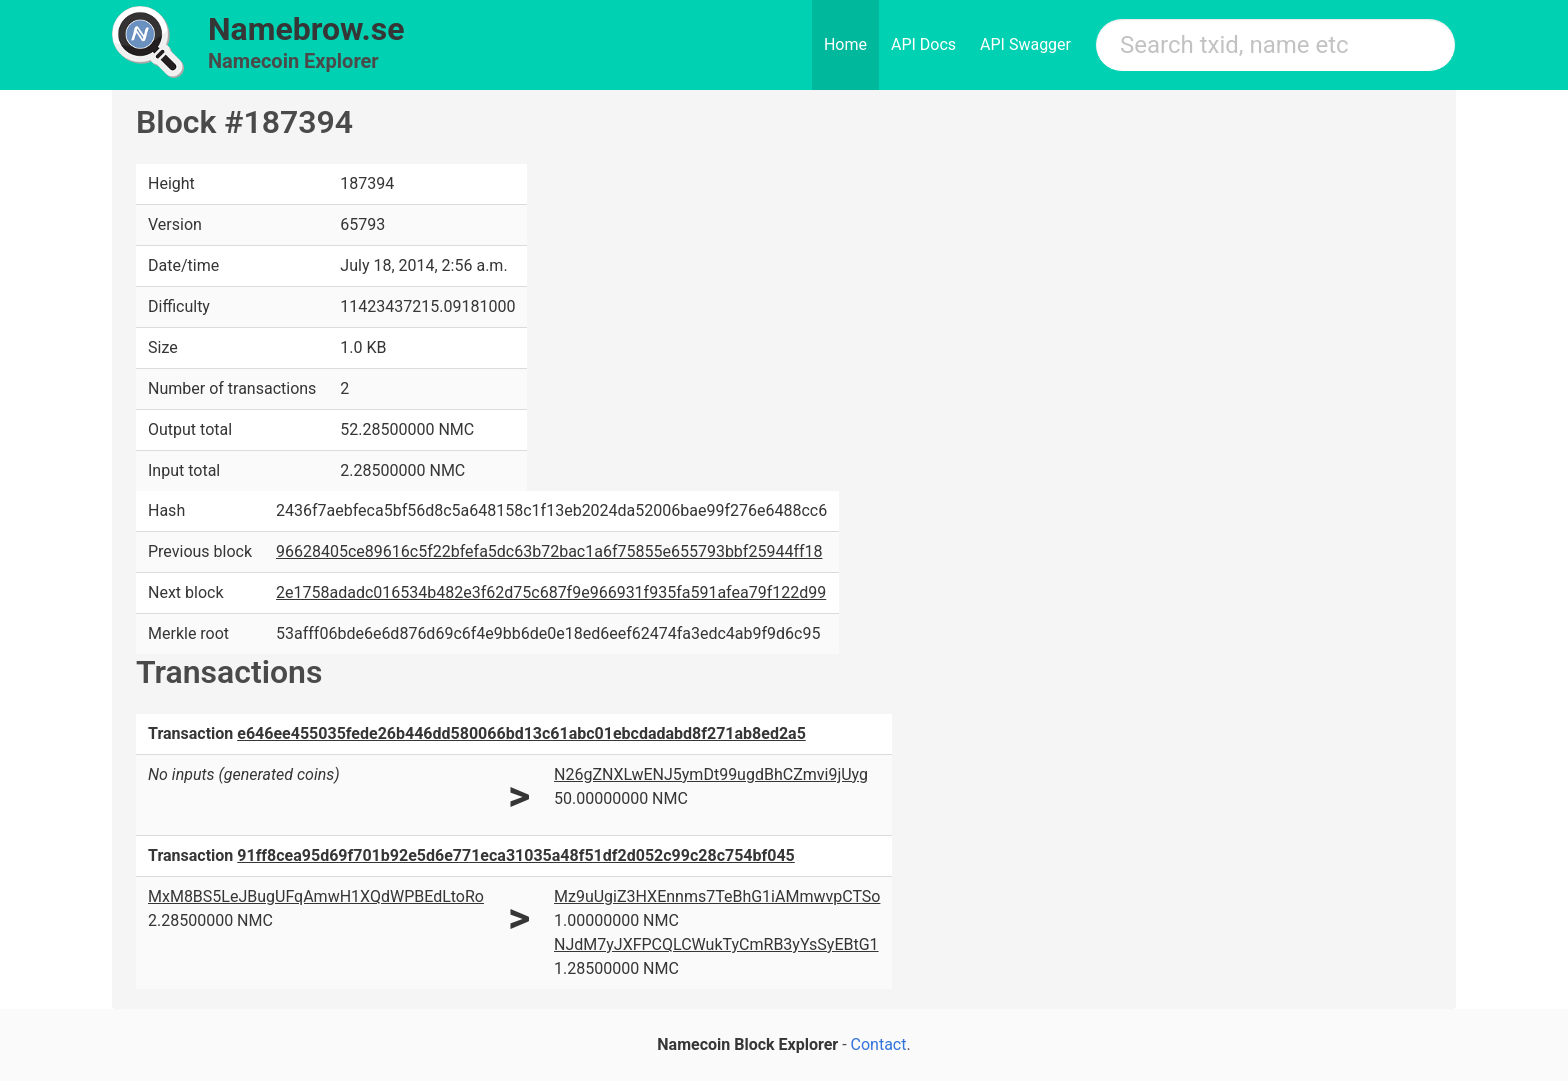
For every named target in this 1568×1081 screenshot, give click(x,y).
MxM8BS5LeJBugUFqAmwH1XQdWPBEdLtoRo (316, 896)
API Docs (923, 44)
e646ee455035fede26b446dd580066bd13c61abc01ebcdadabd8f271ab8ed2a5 (521, 733)
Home (845, 44)
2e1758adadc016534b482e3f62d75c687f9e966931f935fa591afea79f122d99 (551, 592)
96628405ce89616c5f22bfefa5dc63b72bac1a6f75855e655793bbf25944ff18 (549, 551)
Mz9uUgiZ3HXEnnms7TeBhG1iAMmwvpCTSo (717, 896)
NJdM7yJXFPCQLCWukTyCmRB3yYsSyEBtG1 (716, 944)
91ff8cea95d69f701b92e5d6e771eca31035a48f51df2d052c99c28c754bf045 (516, 855)
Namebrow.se (306, 29)
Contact (879, 1044)
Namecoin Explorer (293, 61)
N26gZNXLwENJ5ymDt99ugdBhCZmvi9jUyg (711, 774)
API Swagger (1025, 44)
